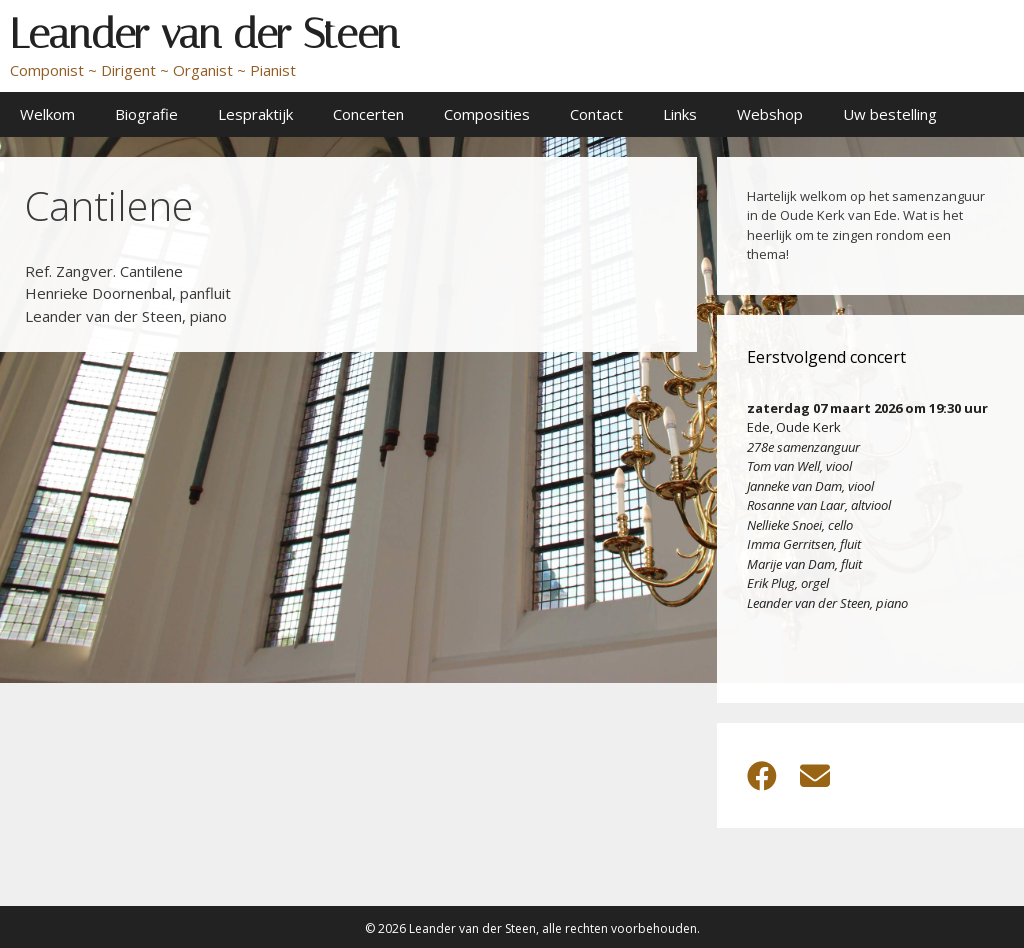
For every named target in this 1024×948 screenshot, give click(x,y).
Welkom (47, 114)
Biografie (146, 114)
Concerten (368, 114)
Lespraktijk (255, 114)
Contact (596, 114)
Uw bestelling (890, 114)
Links (680, 114)
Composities (487, 114)
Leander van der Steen (204, 34)
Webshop (770, 114)
